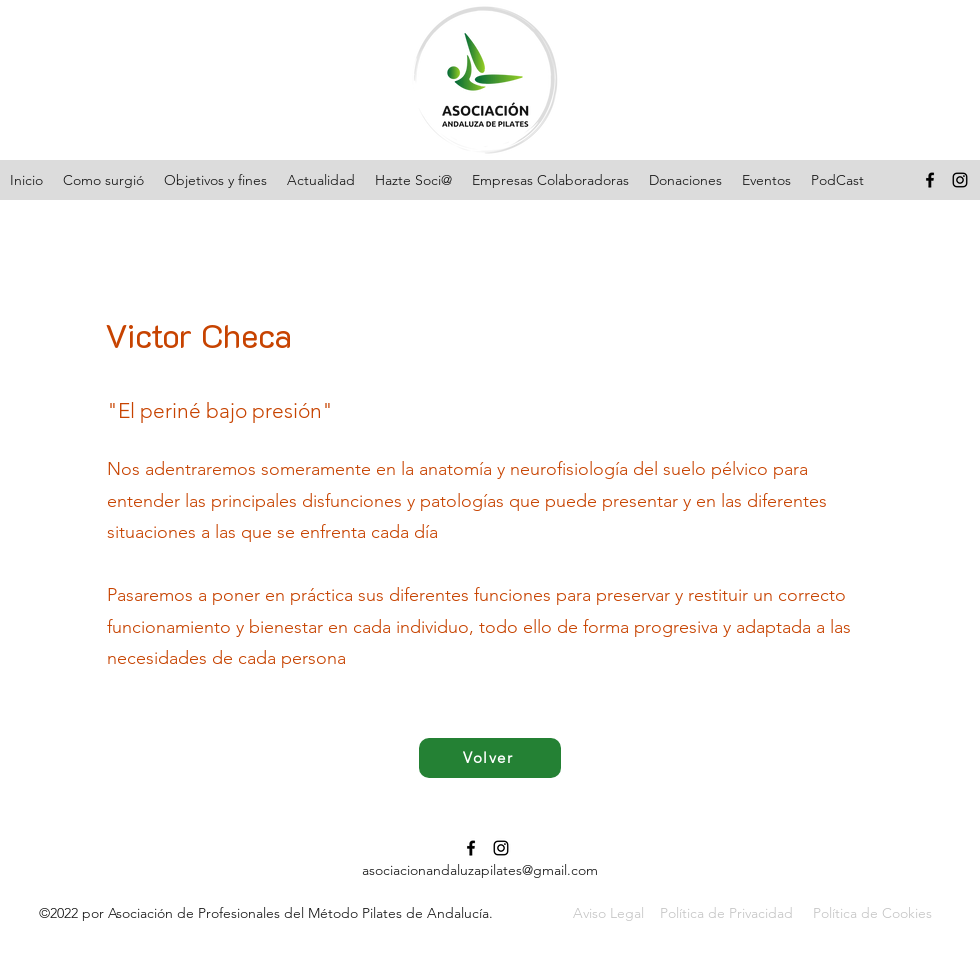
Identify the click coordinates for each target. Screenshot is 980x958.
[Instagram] (960, 180)
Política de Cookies (872, 913)
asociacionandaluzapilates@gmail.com (480, 870)
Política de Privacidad (726, 913)
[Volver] (490, 758)
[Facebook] (930, 180)
